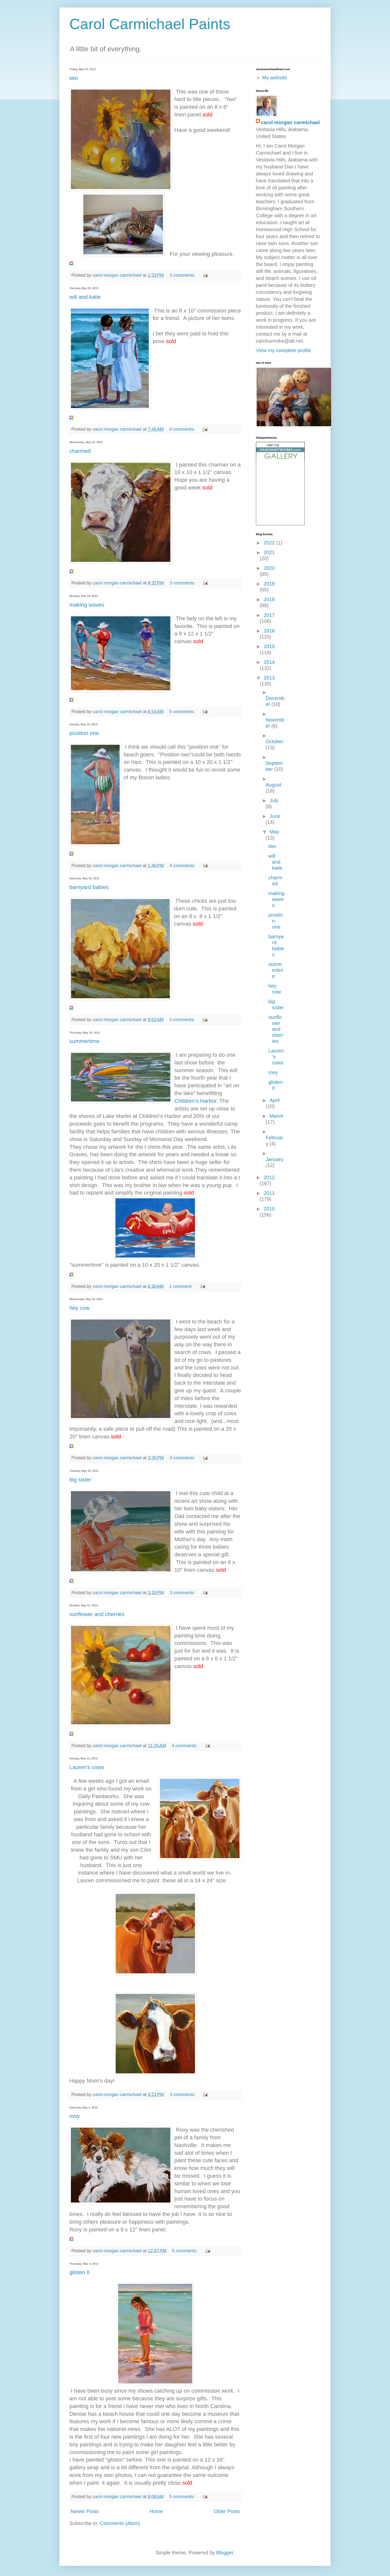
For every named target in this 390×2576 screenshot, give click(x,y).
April (275, 1100)
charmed (80, 451)
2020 (269, 568)
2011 (269, 1193)
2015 (269, 646)
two (73, 78)
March (277, 1116)
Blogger (224, 2552)
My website (274, 77)
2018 (269, 599)
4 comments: (182, 429)
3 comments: (183, 275)
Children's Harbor (195, 1101)
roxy (74, 2116)
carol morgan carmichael (290, 122)
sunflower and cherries (96, 1614)
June (275, 816)
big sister (80, 1479)
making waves (86, 605)
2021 (269, 552)
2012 (269, 1177)
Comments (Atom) (120, 2523)
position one (84, 733)
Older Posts (227, 2511)
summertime (84, 1041)
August (273, 785)
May (274, 832)
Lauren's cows (86, 1767)
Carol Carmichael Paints (149, 24)
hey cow (79, 1308)
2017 (269, 615)
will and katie (85, 297)
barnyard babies (89, 887)
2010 (269, 1208)
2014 (269, 662)
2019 (269, 583)
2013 (269, 678)
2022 (270, 542)
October (274, 741)
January (274, 1159)
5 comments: (182, 711)
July (274, 800)
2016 (269, 630)
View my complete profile (283, 350)
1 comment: (181, 1286)
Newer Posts (85, 2511)
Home (156, 2511)
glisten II (79, 2272)
